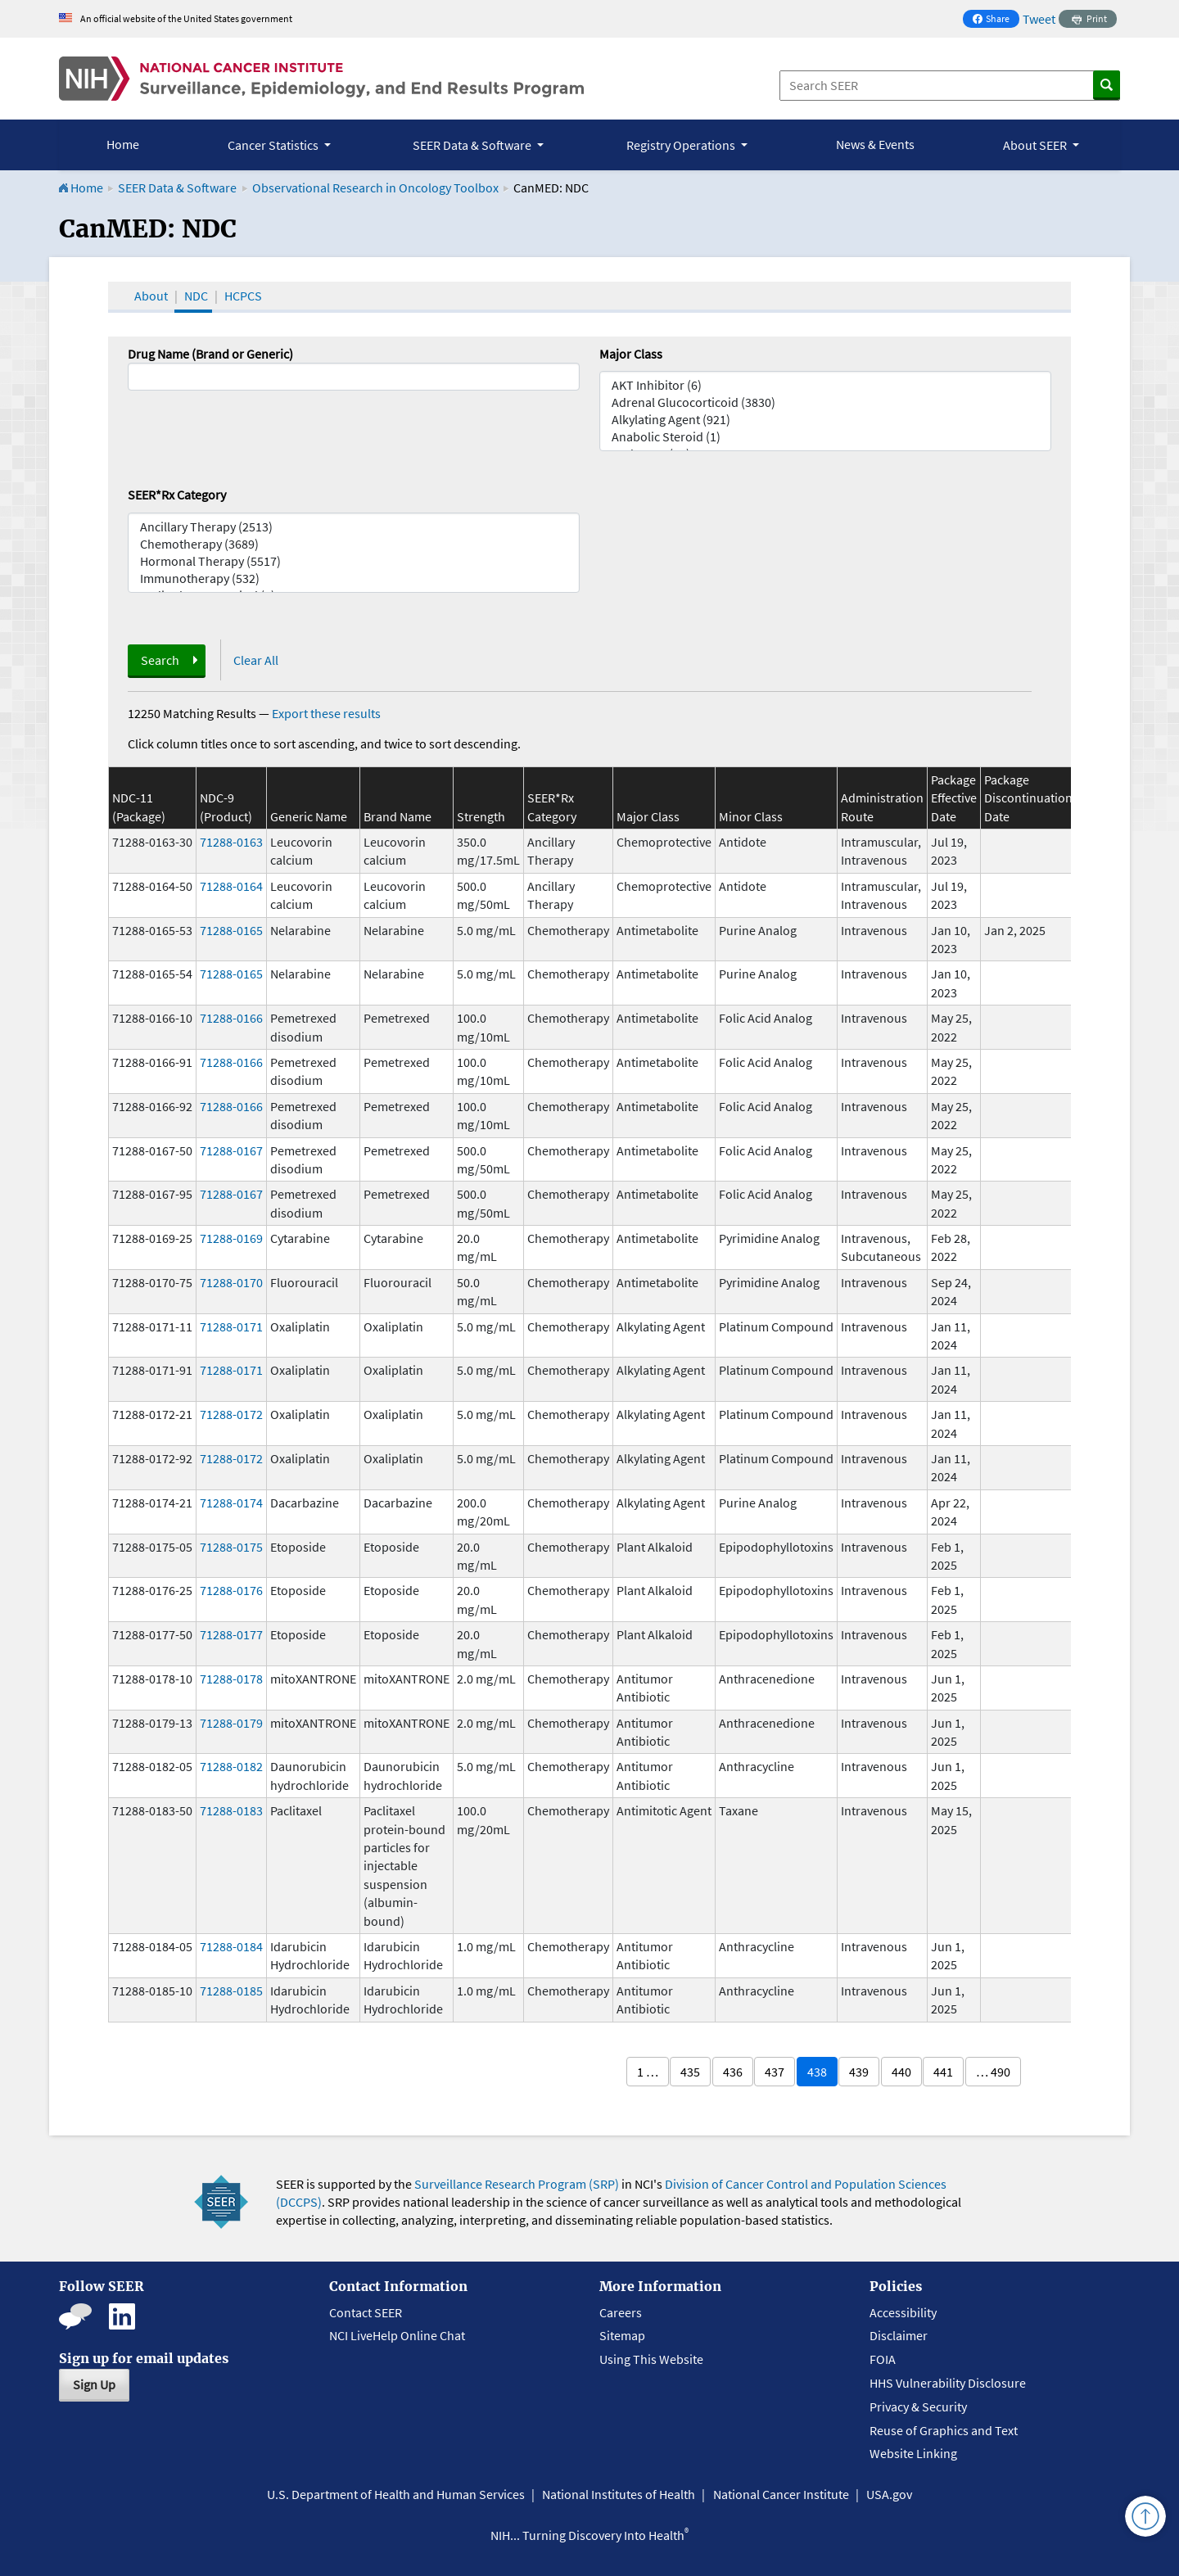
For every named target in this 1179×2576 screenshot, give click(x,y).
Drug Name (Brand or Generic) (210, 354)
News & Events (875, 144)
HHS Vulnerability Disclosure (948, 2383)
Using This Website (651, 2359)
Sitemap (622, 2335)
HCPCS (243, 295)
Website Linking (913, 2453)
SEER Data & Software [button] (473, 145)
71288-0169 (231, 1238)
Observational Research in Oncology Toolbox (375, 187)
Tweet (1039, 19)
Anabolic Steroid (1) (825, 436)
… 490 (993, 2071)
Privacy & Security (918, 2406)
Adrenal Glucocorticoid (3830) (825, 402)
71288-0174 (231, 1502)
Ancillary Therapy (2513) (353, 527)
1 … (647, 2071)
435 (690, 2071)
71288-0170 (231, 1282)
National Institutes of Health (618, 2494)
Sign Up (94, 2384)
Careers (620, 2312)
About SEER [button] (1036, 145)
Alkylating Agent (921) (825, 419)
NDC (196, 295)
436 (733, 2071)
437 (774, 2071)
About (151, 295)
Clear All (255, 660)
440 (901, 2071)
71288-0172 (231, 1414)
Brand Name (397, 816)
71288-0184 (231, 1946)
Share (995, 20)
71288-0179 (231, 1723)
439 (859, 2071)
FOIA (883, 2359)
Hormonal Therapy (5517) (353, 561)
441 (943, 2071)
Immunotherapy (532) (353, 578)
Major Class (630, 354)
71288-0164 (231, 886)
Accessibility (903, 2312)
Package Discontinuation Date (1028, 798)
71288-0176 (231, 1590)
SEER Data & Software (177, 187)
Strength (481, 816)
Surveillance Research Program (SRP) (516, 2184)
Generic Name (308, 816)
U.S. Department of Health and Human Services (396, 2494)
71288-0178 (231, 1678)
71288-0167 (231, 1150)
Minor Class (751, 816)
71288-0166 (231, 1018)
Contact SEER (365, 2312)
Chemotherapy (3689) (353, 544)
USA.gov (889, 2494)
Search (160, 660)
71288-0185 (231, 1990)
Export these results (326, 713)
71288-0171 (231, 1326)
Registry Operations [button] (682, 145)
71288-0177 (231, 1634)
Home (122, 144)
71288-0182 (231, 1766)
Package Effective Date (954, 798)
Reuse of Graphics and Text (944, 2430)
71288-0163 (231, 842)
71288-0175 (231, 1547)
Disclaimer (899, 2335)
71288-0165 (231, 930)
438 (817, 2071)
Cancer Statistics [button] (274, 145)
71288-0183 (231, 1810)
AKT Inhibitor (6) (825, 385)
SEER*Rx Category (177, 494)
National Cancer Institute (781, 2494)
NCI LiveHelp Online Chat (397, 2335)
